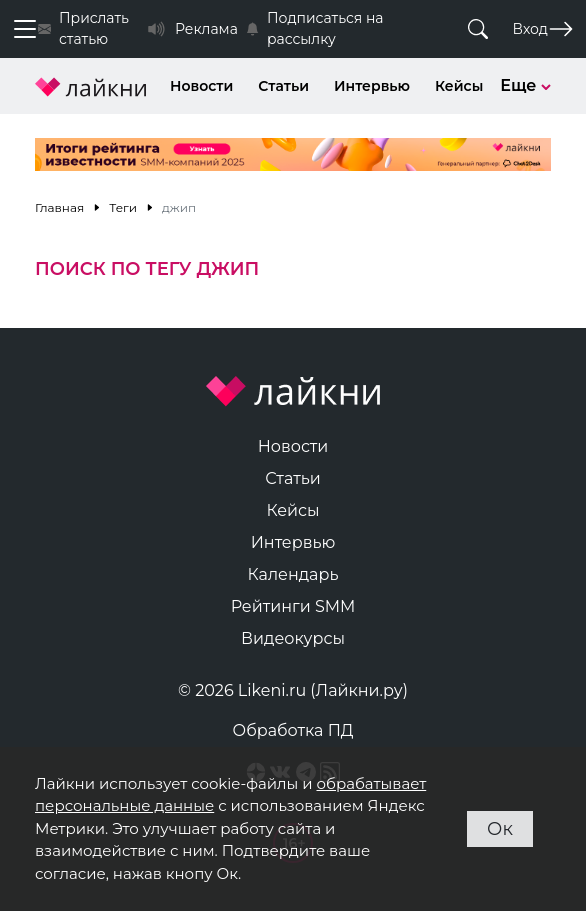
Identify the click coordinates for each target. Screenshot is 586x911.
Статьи (283, 86)
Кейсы (459, 86)
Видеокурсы (293, 638)
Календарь (293, 574)
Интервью (372, 86)
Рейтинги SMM (293, 606)
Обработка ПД (293, 730)
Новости (201, 86)
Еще (525, 85)
